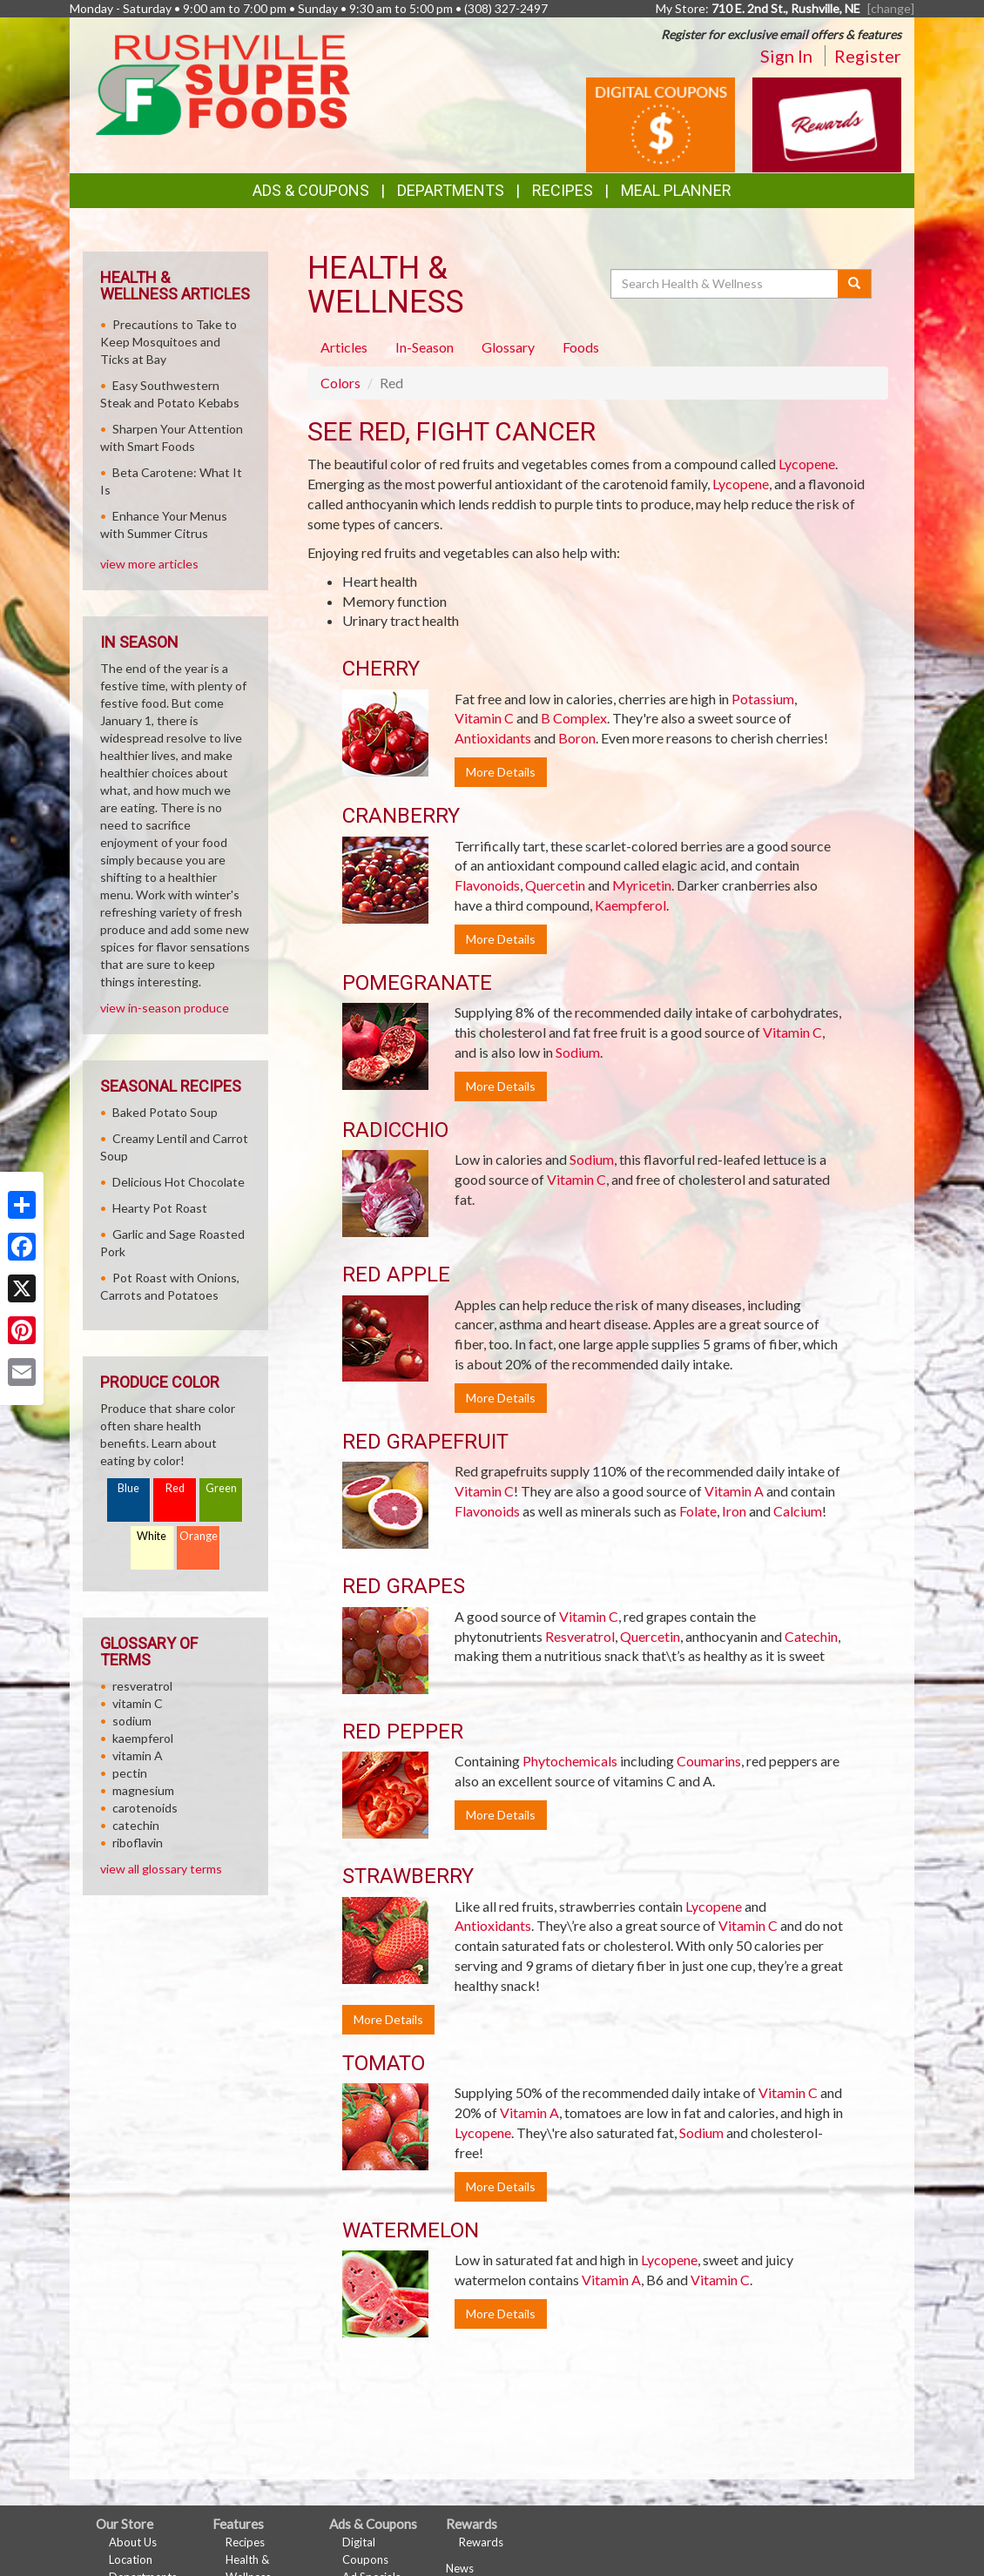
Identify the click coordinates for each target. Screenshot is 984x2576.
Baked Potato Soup (165, 1112)
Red (175, 1488)
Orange (198, 1536)
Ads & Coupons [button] (311, 190)
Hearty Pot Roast (159, 1208)
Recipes (562, 190)
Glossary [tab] (508, 347)
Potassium (762, 698)
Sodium (578, 1052)
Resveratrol (580, 1636)
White (151, 1536)
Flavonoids (487, 885)
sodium (132, 1720)
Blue (128, 1488)
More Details (501, 771)
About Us (133, 2542)
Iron (734, 1511)
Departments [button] (450, 190)
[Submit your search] (855, 284)
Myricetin (641, 885)
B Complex (574, 718)
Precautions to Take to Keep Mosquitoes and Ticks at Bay (168, 342)
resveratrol (142, 1685)
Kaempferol (630, 905)
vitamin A (137, 1755)
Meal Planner (676, 190)
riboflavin (137, 1842)
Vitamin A (734, 1491)
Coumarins (709, 1760)
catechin (135, 1825)
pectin (129, 1773)
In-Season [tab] (424, 347)
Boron (577, 738)
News (460, 2568)
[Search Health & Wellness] (725, 284)
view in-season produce (164, 1007)
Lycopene (806, 463)
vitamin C (137, 1703)
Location (130, 2559)
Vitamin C (484, 718)
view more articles (149, 563)
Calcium (797, 1511)
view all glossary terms (161, 1868)
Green (221, 1488)
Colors (340, 382)
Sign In (786, 55)
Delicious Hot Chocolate (178, 1181)
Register (867, 55)
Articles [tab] (343, 347)
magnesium (143, 1790)
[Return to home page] (223, 83)
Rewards (481, 2542)
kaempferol (142, 1738)
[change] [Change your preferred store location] (890, 8)
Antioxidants (493, 738)
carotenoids (145, 1807)
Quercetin (555, 885)
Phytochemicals (569, 1760)
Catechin (811, 1636)
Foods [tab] (581, 347)
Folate (698, 1511)
